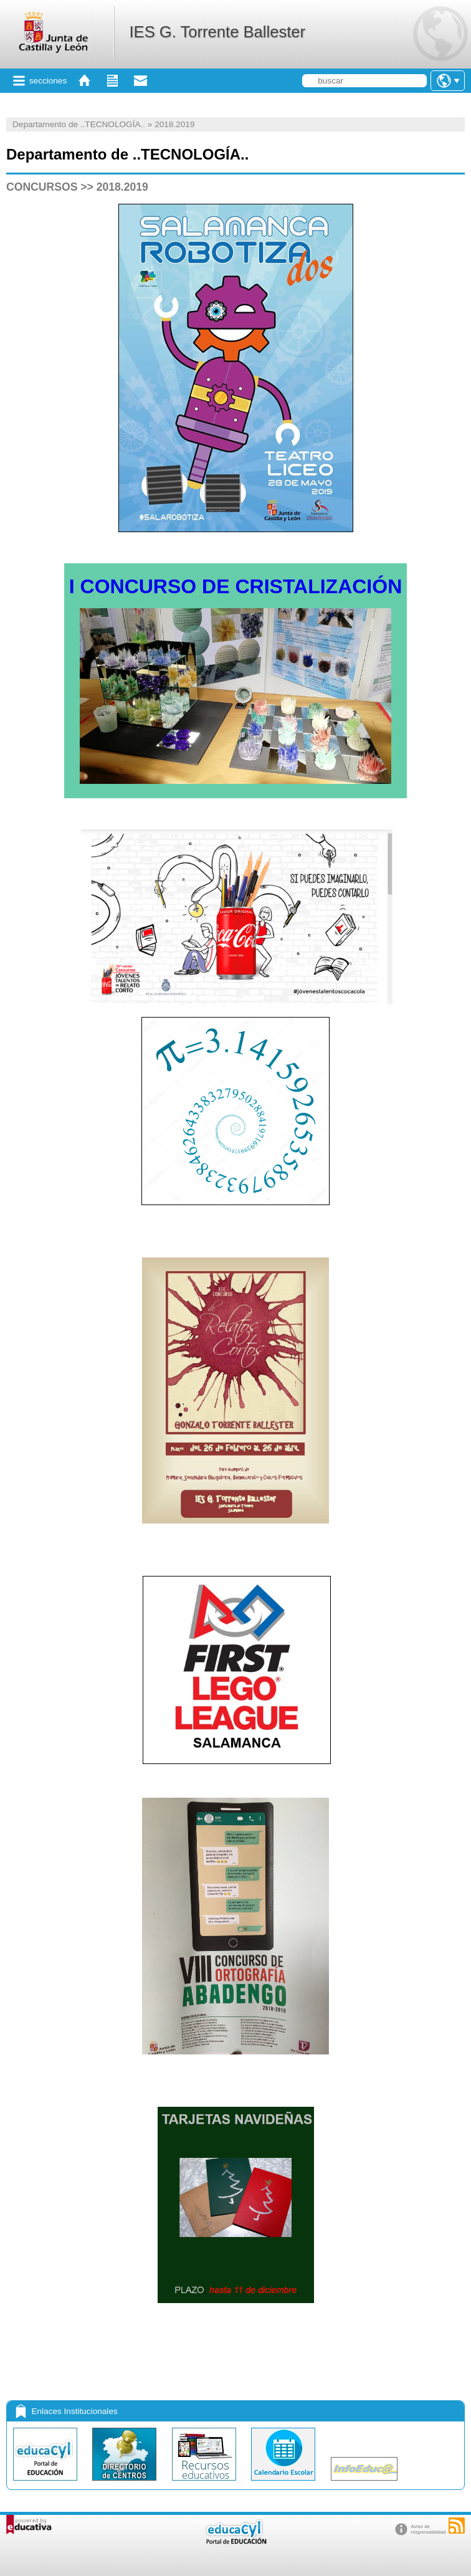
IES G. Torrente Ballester (217, 32)
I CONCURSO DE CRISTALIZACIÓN (235, 586)
